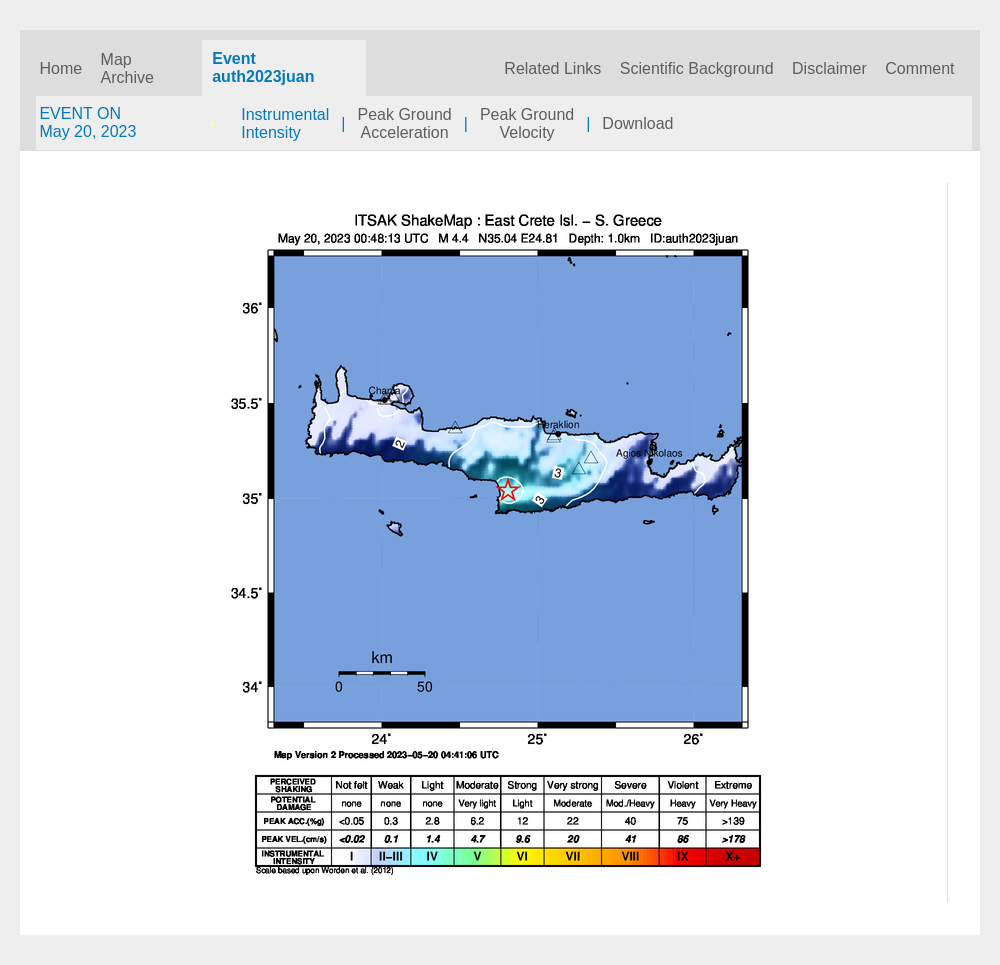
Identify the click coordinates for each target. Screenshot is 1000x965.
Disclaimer (829, 68)
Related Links (552, 68)
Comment (919, 68)
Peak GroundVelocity (527, 123)
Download (637, 123)
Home (60, 68)
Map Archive (127, 68)
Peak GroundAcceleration (404, 123)
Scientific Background (697, 68)
